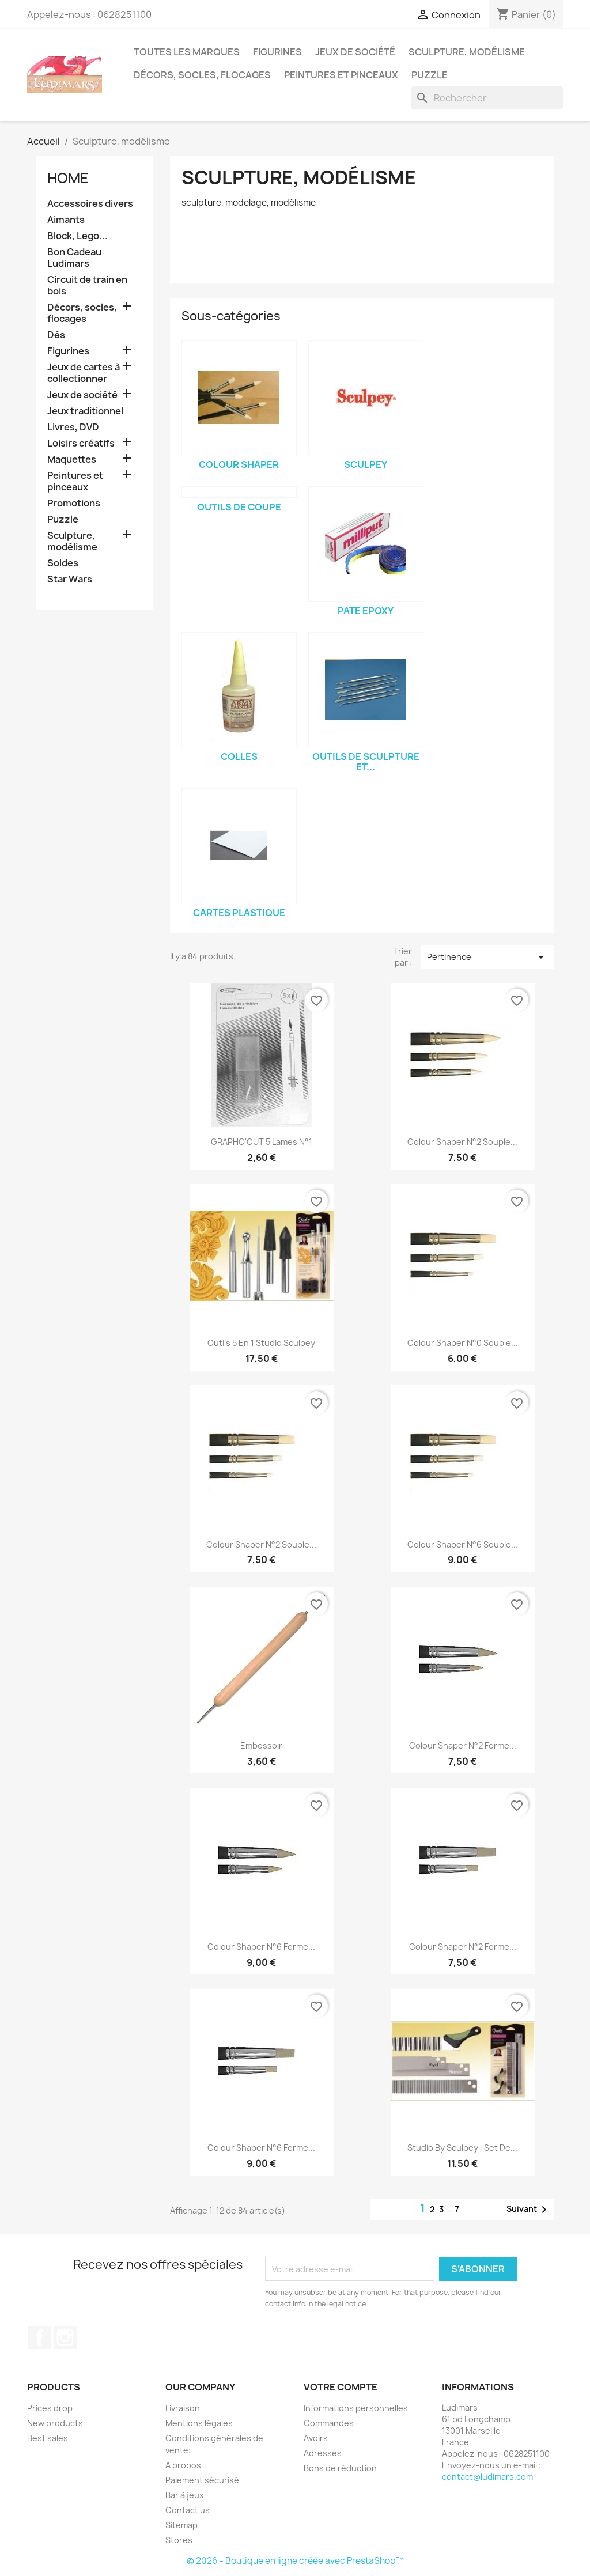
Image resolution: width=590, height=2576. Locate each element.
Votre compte (340, 2387)
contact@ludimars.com (487, 2476)
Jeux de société (355, 52)
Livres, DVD (73, 427)
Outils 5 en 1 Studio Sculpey (261, 1342)
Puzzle (429, 75)
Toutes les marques (187, 52)
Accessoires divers (90, 204)
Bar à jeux (184, 2495)
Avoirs (316, 2438)
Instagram (65, 2337)
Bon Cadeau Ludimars (74, 258)
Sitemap (181, 2525)
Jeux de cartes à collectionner (83, 373)
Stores (178, 2540)
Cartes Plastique (239, 912)
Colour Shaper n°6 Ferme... (261, 1946)
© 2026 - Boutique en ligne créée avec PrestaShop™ (295, 2561)
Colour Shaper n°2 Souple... (462, 1141)
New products (55, 2423)
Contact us (187, 2510)
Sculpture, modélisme (467, 52)
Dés (56, 335)
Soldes (62, 563)
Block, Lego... (77, 236)
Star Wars (69, 579)
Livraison (182, 2408)
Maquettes (71, 459)
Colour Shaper (239, 464)
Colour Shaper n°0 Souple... (462, 1342)
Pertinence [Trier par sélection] (487, 957)
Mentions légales (199, 2423)
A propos (183, 2465)
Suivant (528, 2209)
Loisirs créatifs (81, 443)
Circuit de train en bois (87, 285)
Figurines (277, 52)
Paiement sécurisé (202, 2480)
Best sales (47, 2438)
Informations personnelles (356, 2408)
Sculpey (365, 464)
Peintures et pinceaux (341, 75)
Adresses (323, 2453)
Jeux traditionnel (85, 411)
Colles (239, 756)
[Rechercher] (487, 97)
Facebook (39, 2337)
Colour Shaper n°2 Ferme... (462, 1745)
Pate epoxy (366, 610)
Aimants (66, 220)
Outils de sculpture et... (365, 761)
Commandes (329, 2423)
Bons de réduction (340, 2467)
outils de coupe (239, 507)
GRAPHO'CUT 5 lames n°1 (261, 1141)
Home (68, 178)
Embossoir (261, 1745)
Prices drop (50, 2408)
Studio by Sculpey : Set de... (462, 2147)
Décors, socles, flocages (202, 75)
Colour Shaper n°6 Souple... (462, 1544)
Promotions (73, 503)
